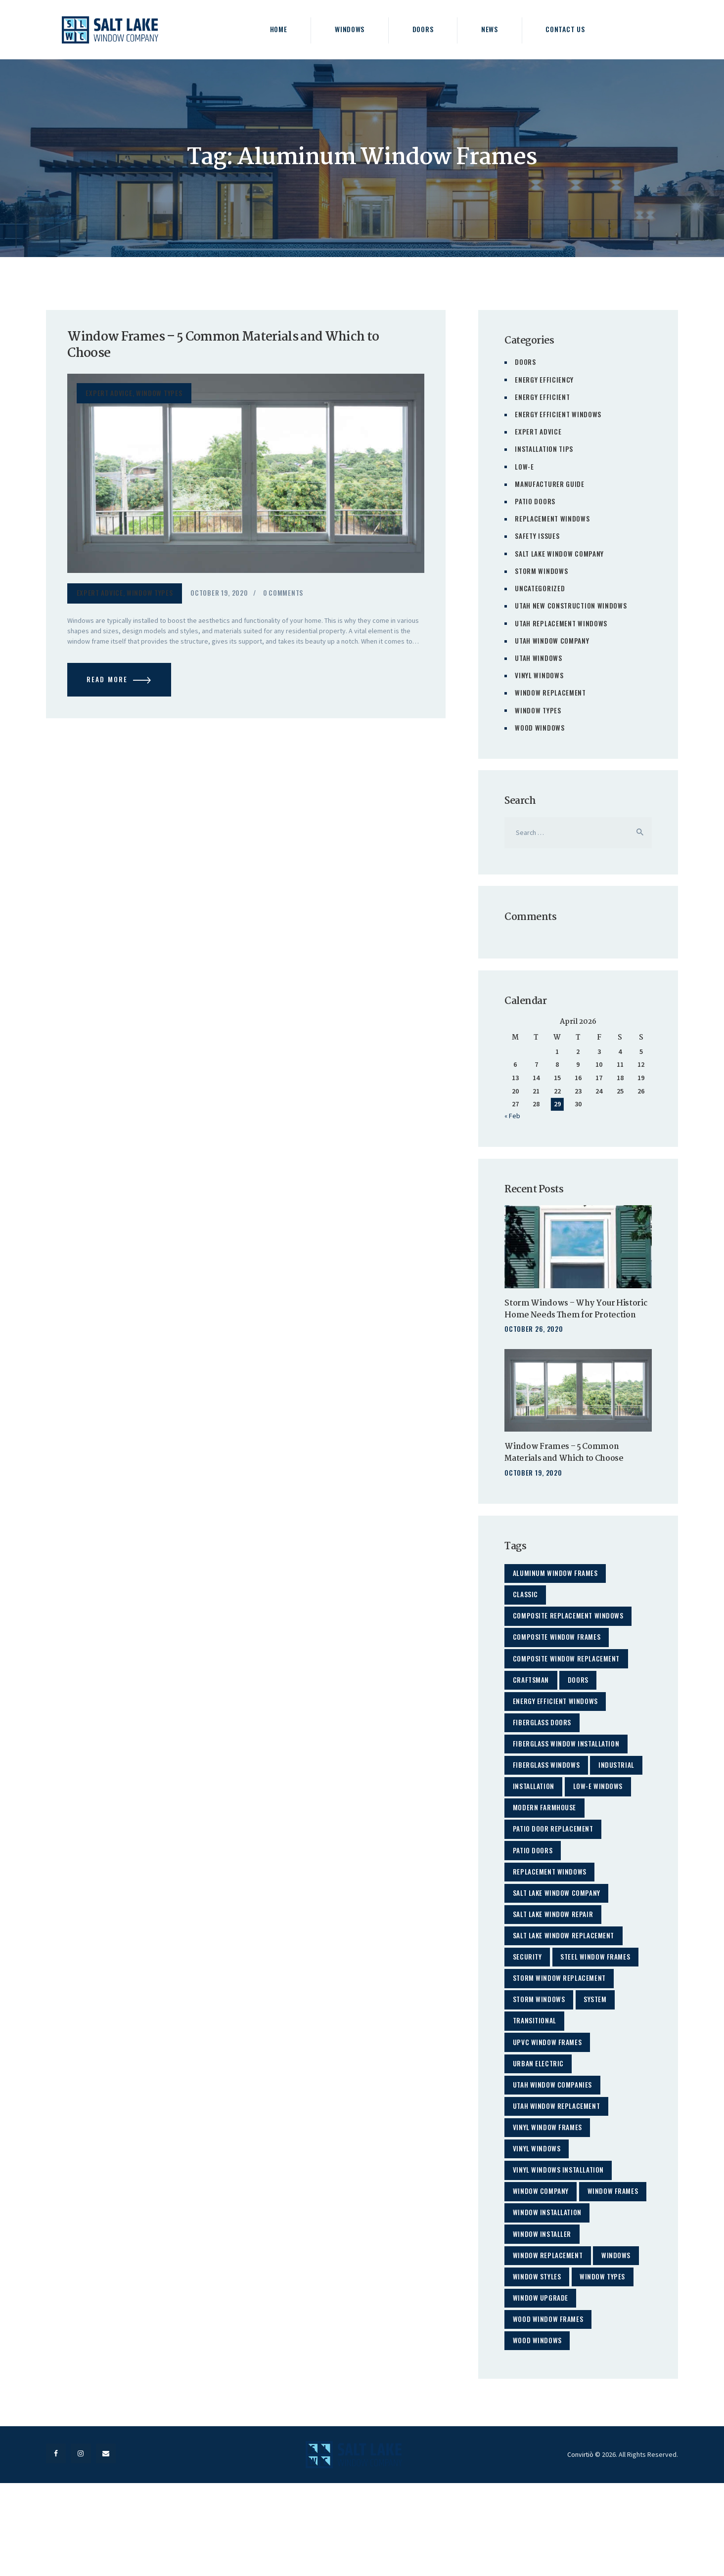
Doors (525, 361)
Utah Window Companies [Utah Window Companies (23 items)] (553, 2130)
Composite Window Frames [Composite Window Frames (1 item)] (558, 1652)
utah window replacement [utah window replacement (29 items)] (558, 2152)
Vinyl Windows (539, 673)
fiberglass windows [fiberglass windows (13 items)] (547, 1789)
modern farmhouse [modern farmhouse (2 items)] (545, 1834)
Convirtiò (580, 2545)
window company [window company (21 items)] (541, 2243)
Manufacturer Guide (550, 483)
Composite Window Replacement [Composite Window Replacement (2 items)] (568, 1675)
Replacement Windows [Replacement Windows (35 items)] (550, 1902)
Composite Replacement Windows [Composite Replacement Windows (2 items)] (570, 1629)
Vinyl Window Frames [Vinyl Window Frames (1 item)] (548, 2175)
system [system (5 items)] (599, 2039)
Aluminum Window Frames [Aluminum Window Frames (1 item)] (556, 1584)
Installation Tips (545, 448)
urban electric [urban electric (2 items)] (539, 2107)
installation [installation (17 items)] (534, 1811)
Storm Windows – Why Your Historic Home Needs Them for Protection (566, 1314)
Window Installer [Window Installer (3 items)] (543, 2312)
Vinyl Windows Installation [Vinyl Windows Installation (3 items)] (560, 2221)
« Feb (512, 1113)
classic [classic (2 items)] (526, 1607)
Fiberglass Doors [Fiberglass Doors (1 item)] (543, 1743)
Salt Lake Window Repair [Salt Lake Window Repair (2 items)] (554, 1948)
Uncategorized (540, 586)
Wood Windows (539, 725)
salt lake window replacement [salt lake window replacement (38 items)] (565, 1970)
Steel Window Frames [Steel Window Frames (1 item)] (599, 1993)
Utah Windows (538, 656)
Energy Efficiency (544, 379)
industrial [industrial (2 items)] (620, 1789)
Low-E (524, 465)
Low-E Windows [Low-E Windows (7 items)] (602, 1811)
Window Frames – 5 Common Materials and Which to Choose (232, 346)
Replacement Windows (552, 517)
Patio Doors (535, 500)
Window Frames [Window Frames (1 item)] (539, 2266)
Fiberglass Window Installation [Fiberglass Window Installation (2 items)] (568, 1766)
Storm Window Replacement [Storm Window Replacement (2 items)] (561, 2016)
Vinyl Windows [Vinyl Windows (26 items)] (537, 2198)
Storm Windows (541, 569)
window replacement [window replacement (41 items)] (549, 2334)
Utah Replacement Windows (561, 621)
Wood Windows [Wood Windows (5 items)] (538, 2425)
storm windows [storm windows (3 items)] (540, 2039)
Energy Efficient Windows (558, 413)
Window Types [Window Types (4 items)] (606, 2357)
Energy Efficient (542, 396)
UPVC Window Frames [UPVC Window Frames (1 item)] (548, 2084)
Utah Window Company (552, 638)
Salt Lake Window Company (559, 552)
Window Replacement (551, 690)
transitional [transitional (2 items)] (535, 2061)
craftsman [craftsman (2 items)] (531, 1698)
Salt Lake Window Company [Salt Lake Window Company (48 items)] (558, 1925)
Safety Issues (537, 534)
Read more (110, 684)
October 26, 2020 (533, 1339)
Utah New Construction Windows (571, 604)
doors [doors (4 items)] (581, 1698)
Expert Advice (109, 395)
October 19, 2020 (220, 595)
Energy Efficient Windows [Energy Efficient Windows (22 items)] (556, 1720)
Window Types (159, 395)
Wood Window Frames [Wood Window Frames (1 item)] (549, 2403)
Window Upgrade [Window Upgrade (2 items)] (541, 2380)
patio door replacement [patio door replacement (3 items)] (554, 1857)
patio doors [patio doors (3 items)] (533, 1880)
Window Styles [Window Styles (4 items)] (538, 2357)
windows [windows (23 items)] (620, 2334)
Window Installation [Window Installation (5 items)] (548, 2289)
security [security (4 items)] (528, 1993)
